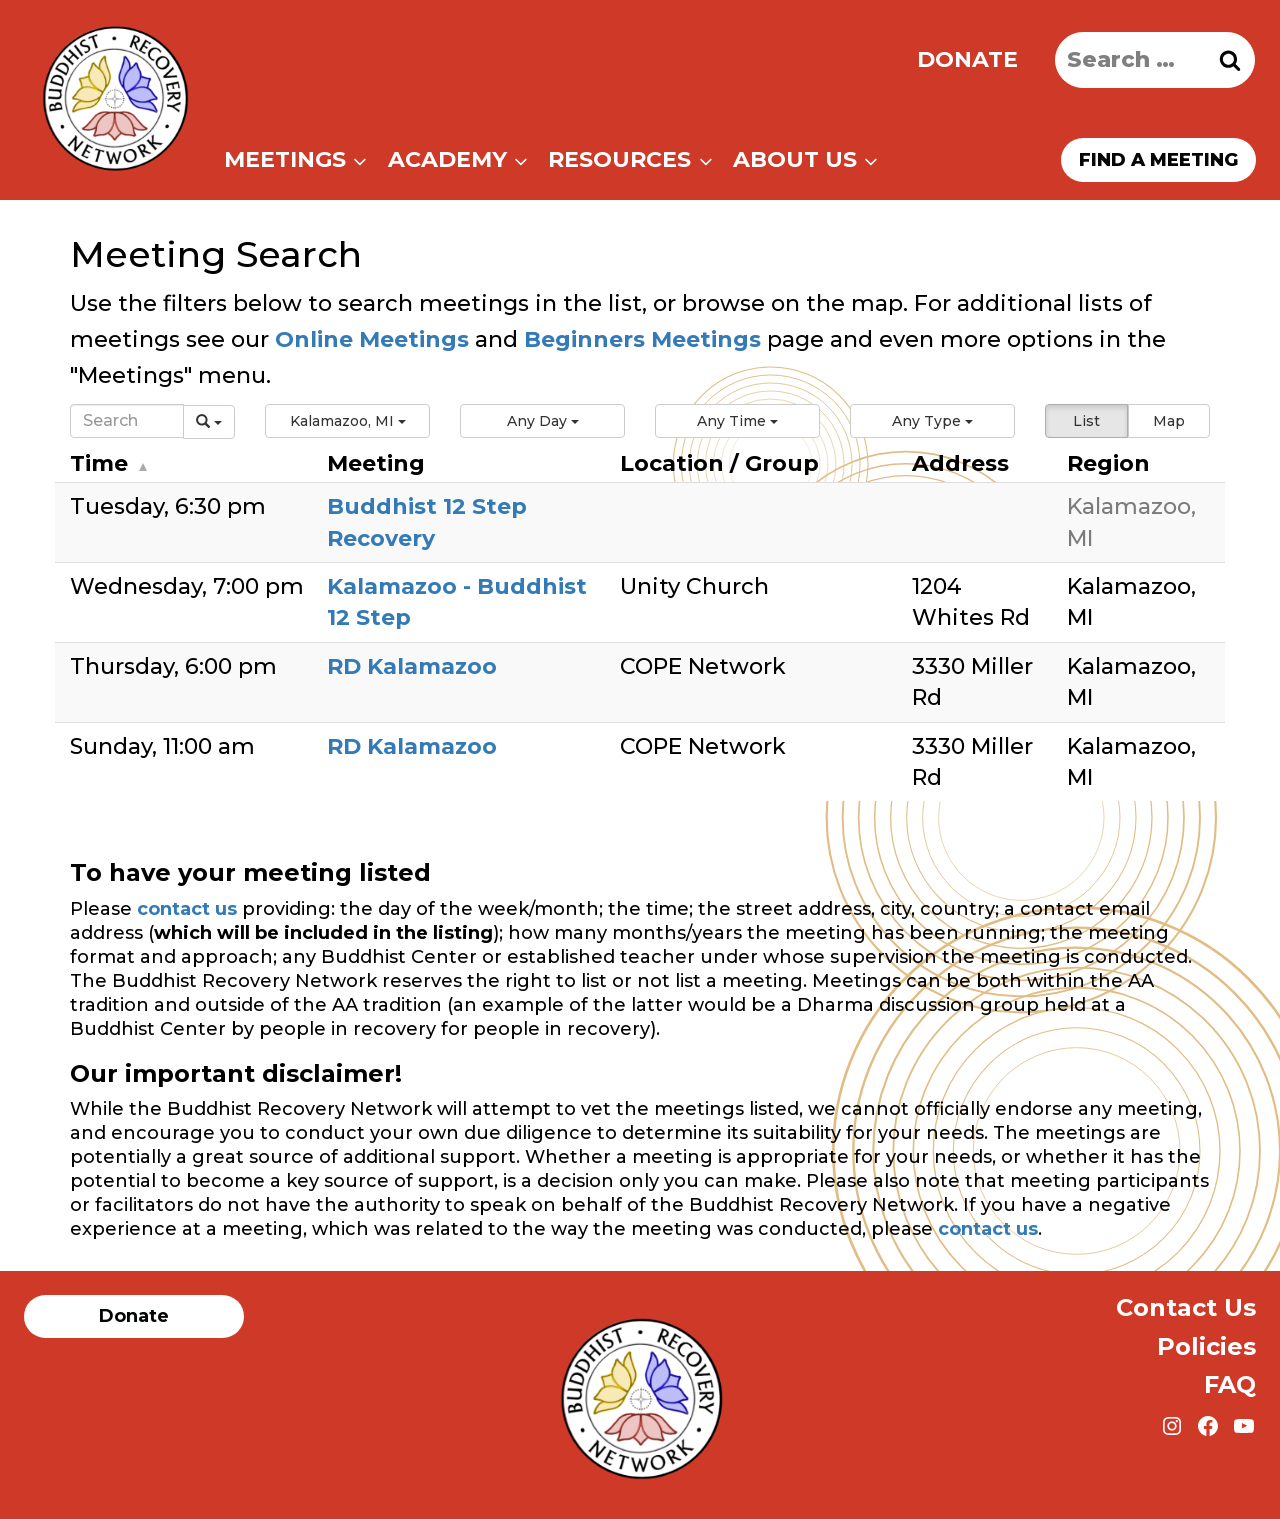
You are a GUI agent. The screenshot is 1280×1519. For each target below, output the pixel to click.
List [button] (1086, 421)
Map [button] (1169, 421)
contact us (187, 909)
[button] (347, 421)
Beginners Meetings (639, 339)
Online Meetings (372, 339)
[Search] (127, 421)
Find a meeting (1158, 160)
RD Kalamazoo (412, 666)
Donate (967, 59)
